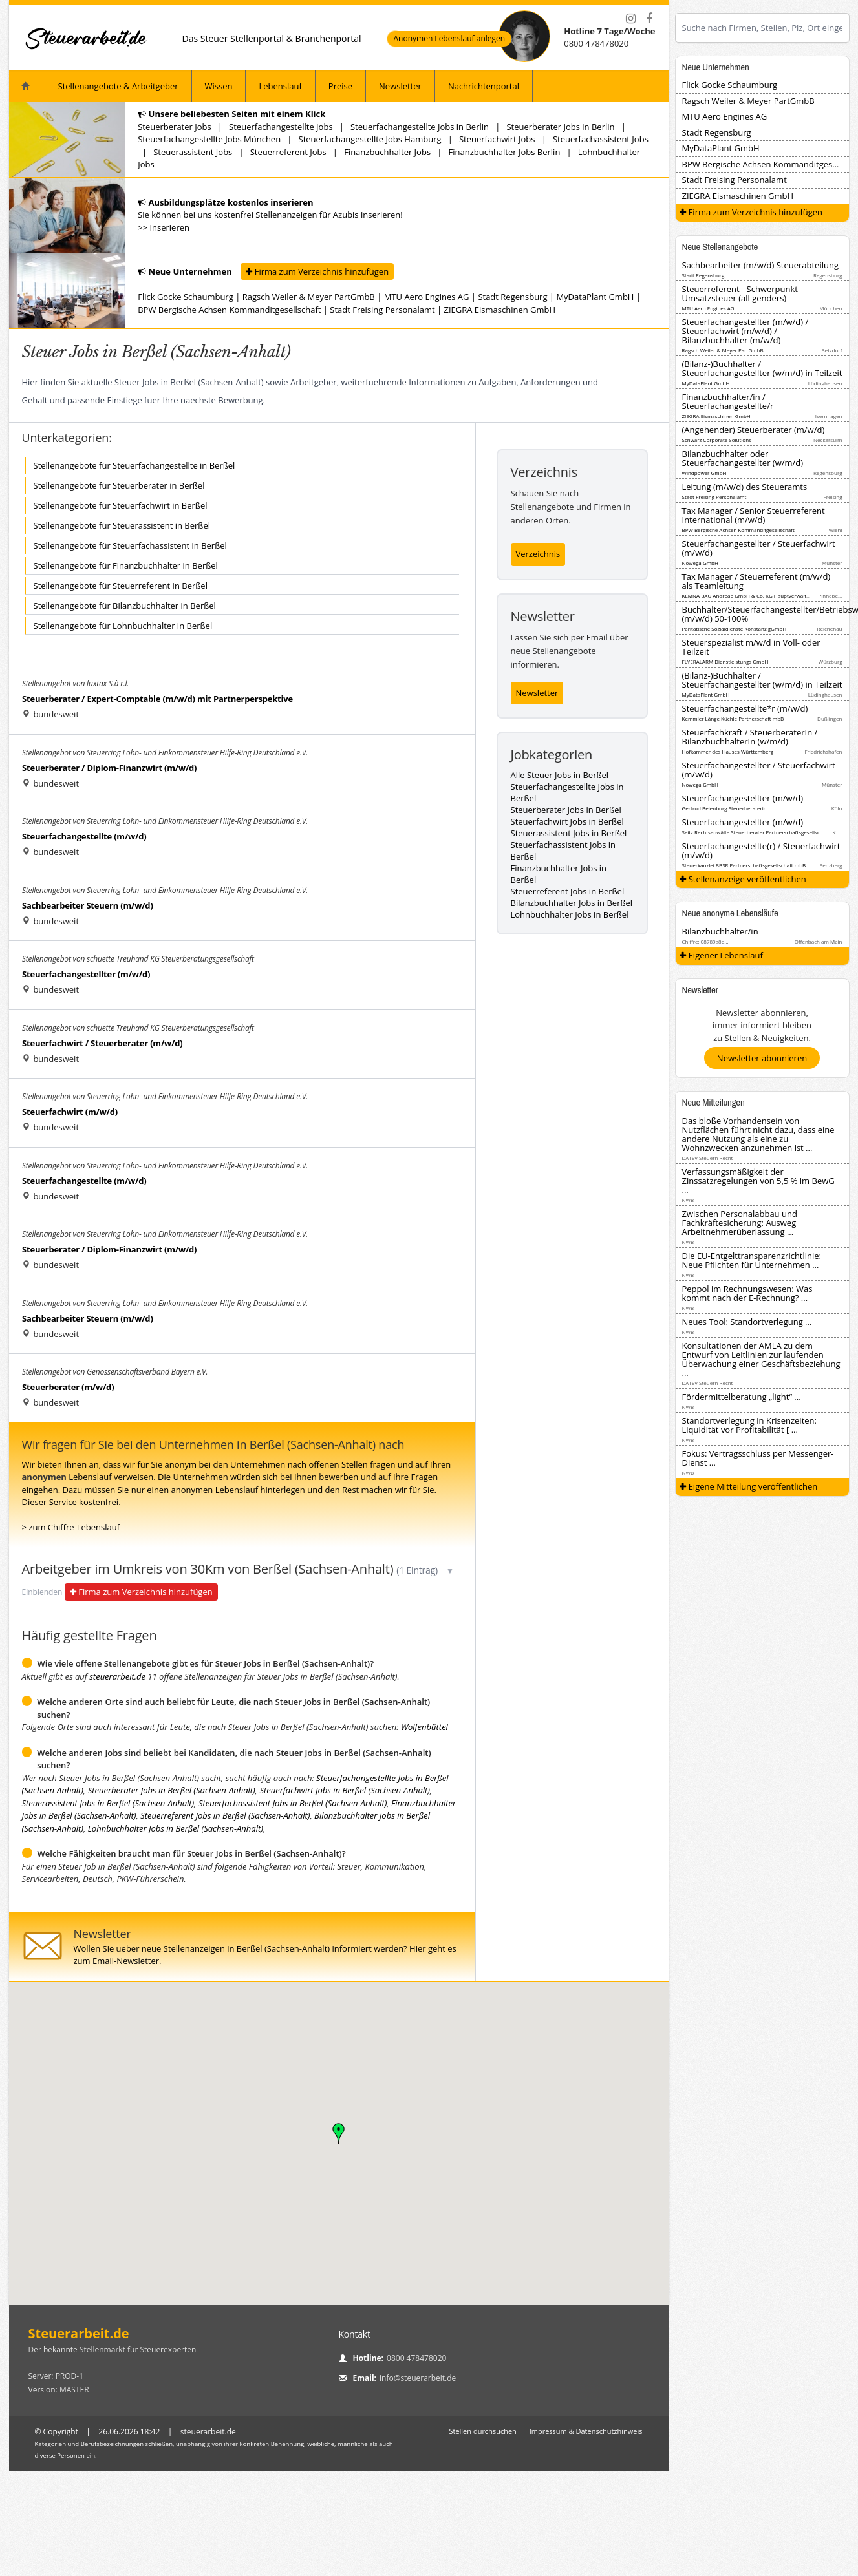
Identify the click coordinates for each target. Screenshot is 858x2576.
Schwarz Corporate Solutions (716, 439)
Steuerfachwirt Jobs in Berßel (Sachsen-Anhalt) (344, 1790)
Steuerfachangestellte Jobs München (209, 139)
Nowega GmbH (700, 562)
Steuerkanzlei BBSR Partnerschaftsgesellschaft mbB (744, 865)
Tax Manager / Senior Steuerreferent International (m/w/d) (753, 515)
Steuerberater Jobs (174, 126)
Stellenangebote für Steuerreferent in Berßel (121, 585)
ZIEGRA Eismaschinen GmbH (500, 309)
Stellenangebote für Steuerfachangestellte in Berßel (134, 465)
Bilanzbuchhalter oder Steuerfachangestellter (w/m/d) (743, 458)
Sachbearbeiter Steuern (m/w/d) (87, 905)
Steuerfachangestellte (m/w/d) (84, 836)
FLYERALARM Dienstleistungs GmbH (725, 661)
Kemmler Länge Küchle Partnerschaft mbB (733, 718)
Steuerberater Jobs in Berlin (560, 126)
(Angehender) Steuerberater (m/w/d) (753, 430)
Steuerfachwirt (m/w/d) (70, 1111)
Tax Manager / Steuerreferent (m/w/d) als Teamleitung (756, 581)
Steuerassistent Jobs (192, 152)
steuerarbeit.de (117, 1676)
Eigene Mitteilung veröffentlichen (748, 1486)
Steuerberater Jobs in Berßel (566, 810)
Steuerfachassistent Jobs (601, 139)
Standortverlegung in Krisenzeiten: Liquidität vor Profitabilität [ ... (749, 1425)
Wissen (219, 86)
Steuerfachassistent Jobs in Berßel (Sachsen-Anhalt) (292, 1803)
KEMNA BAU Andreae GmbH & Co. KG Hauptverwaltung (749, 595)
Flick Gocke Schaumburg (185, 296)
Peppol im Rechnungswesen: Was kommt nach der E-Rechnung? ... (747, 1293)
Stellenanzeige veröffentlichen (743, 879)
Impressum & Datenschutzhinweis (586, 2431)
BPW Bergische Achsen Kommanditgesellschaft (229, 309)
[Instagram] (631, 18)
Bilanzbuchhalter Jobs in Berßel (572, 903)
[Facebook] (649, 18)
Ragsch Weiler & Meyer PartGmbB (308, 296)
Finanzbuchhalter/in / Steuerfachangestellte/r (728, 401)
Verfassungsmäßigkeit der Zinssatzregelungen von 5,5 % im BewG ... (758, 1181)
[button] (338, 2133)
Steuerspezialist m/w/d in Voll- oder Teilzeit (751, 647)
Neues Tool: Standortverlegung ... (747, 1321)
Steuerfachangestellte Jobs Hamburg (370, 139)
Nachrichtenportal (483, 86)
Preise (340, 86)
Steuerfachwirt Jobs (497, 139)
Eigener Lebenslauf (721, 955)
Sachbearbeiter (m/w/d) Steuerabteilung (760, 265)
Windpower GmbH (704, 472)
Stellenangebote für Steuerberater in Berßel (119, 485)
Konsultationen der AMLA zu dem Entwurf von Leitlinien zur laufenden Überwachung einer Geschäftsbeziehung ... (761, 1359)
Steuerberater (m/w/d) (68, 1387)
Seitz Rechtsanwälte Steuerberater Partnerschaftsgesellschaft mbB (762, 832)
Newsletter (400, 86)
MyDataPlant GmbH (595, 296)
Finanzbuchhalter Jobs (387, 152)
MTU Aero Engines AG (426, 296)
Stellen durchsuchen (482, 2431)
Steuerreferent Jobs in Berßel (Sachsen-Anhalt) (225, 1815)
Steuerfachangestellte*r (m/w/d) (745, 708)
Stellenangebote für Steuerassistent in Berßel (122, 525)
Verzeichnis (538, 554)
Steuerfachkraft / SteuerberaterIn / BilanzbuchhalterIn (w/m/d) (750, 736)
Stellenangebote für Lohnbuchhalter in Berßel (123, 625)
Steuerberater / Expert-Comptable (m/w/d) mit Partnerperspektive (157, 698)
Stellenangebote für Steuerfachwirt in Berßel (121, 505)
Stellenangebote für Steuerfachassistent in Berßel (130, 545)
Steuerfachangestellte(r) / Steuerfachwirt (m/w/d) (761, 850)
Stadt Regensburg (512, 296)
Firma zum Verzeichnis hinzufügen (317, 271)
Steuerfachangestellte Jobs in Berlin (419, 126)
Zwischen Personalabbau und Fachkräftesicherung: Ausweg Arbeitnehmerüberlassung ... (739, 1223)
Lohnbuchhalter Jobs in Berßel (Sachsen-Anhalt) (175, 1828)
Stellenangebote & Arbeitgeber (118, 86)
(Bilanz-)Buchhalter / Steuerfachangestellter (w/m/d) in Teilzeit (762, 368)
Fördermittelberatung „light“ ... (741, 1396)
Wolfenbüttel (424, 1727)
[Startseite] (86, 38)
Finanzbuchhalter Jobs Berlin (505, 152)
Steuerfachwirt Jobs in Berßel (567, 821)
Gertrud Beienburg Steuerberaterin (724, 808)
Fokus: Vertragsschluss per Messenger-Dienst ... (758, 1458)
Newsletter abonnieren (762, 1058)
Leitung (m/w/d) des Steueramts (745, 486)
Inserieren (169, 227)
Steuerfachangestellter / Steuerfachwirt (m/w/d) (758, 548)
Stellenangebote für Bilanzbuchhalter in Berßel (125, 605)
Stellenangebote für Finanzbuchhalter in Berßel (126, 565)
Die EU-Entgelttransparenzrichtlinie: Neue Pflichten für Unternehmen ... (752, 1260)
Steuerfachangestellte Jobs (280, 126)
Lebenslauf (280, 86)
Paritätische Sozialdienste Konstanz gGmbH (734, 628)
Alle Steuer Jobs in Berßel (560, 775)
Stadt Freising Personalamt (382, 309)
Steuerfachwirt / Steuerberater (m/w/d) (102, 1043)
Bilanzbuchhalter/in (720, 931)
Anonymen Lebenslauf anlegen (450, 39)
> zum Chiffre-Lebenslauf (71, 1527)
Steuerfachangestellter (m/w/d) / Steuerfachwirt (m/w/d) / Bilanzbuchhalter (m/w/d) (745, 331)
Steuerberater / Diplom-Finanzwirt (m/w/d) (109, 768)
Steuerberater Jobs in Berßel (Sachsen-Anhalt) (171, 1790)
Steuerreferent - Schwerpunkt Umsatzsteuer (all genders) (740, 293)
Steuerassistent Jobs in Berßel (569, 833)
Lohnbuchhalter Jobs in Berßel (570, 914)
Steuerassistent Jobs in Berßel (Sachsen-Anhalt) (108, 1803)
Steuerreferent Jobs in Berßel (568, 891)
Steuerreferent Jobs (288, 152)
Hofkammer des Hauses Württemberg (728, 751)
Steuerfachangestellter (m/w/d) (86, 974)
